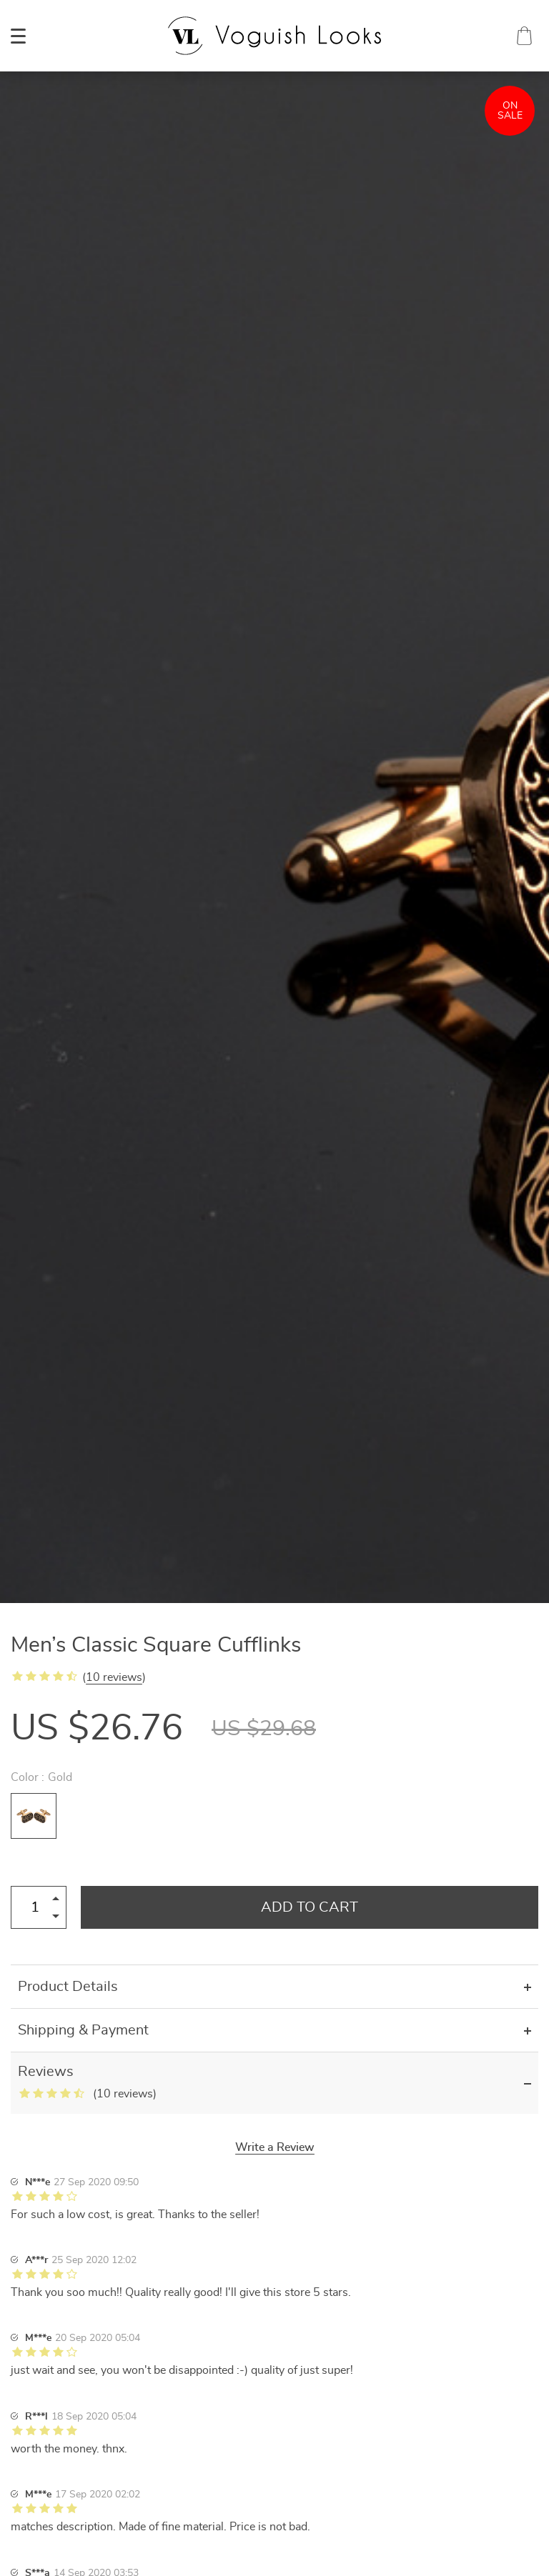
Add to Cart (309, 1907)
